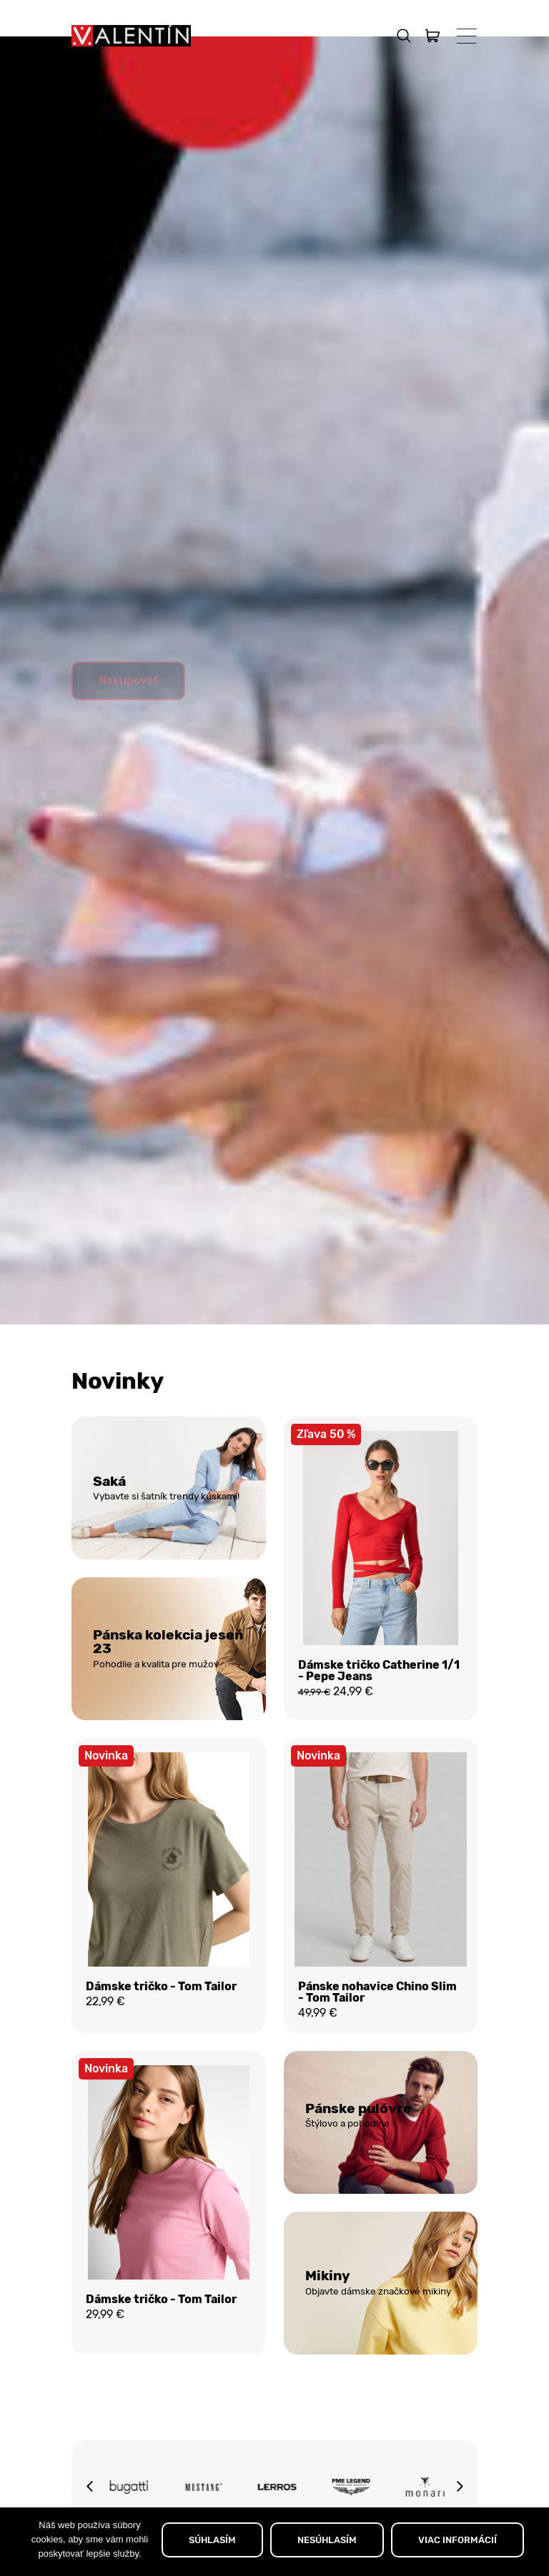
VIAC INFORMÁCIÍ (457, 2540)
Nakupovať (128, 715)
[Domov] (131, 35)
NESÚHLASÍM (327, 2540)
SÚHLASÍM (212, 2540)
